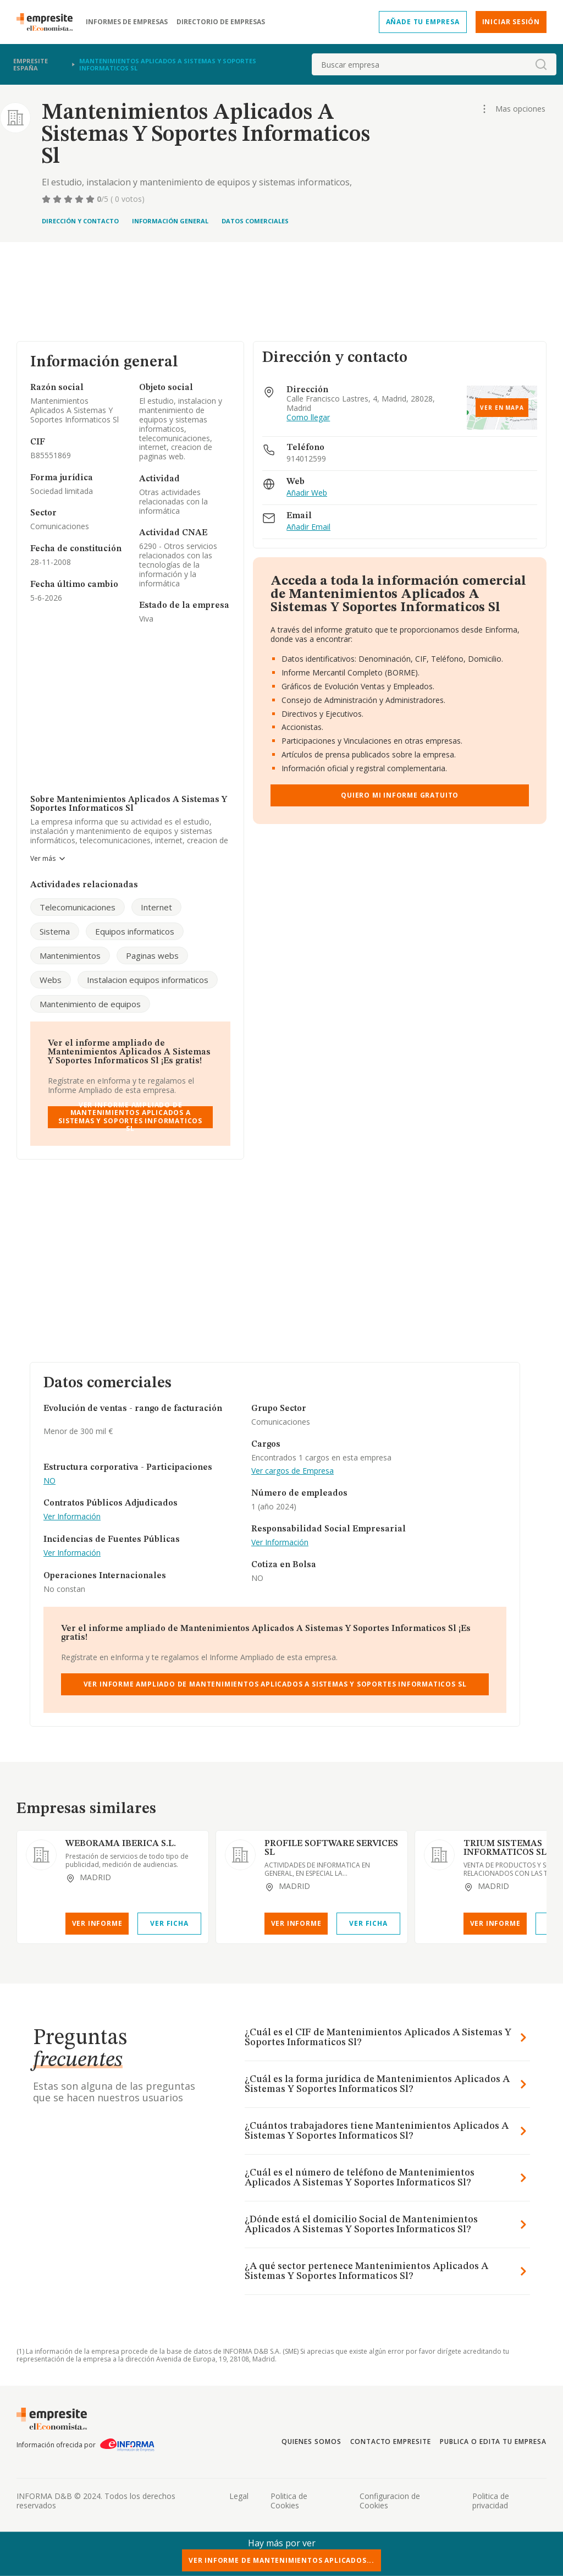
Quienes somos (311, 2441)
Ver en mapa (502, 407)
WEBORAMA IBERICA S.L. (120, 1843)
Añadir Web (306, 493)
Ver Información (72, 1517)
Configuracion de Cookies (390, 2501)
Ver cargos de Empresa (292, 1471)
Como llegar (308, 417)
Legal (239, 2496)
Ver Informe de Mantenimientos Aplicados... (281, 2560)
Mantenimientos (70, 955)
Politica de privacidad (490, 2501)
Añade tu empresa (423, 21)
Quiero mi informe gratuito (400, 795)
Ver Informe (97, 1923)
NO (49, 1481)
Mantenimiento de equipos (90, 1003)
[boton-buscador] (541, 64)
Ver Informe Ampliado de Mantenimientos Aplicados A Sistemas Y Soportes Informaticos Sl (130, 1117)
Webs (51, 979)
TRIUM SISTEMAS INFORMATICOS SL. (506, 1848)
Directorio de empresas (220, 22)
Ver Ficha (169, 1923)
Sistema (55, 931)
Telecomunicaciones (77, 907)
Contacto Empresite (390, 2441)
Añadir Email (308, 527)
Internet (156, 907)
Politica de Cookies (289, 2501)
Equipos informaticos (134, 931)
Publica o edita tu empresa (493, 2441)
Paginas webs (152, 955)
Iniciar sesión (511, 21)
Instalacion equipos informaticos (147, 979)
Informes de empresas (127, 22)
